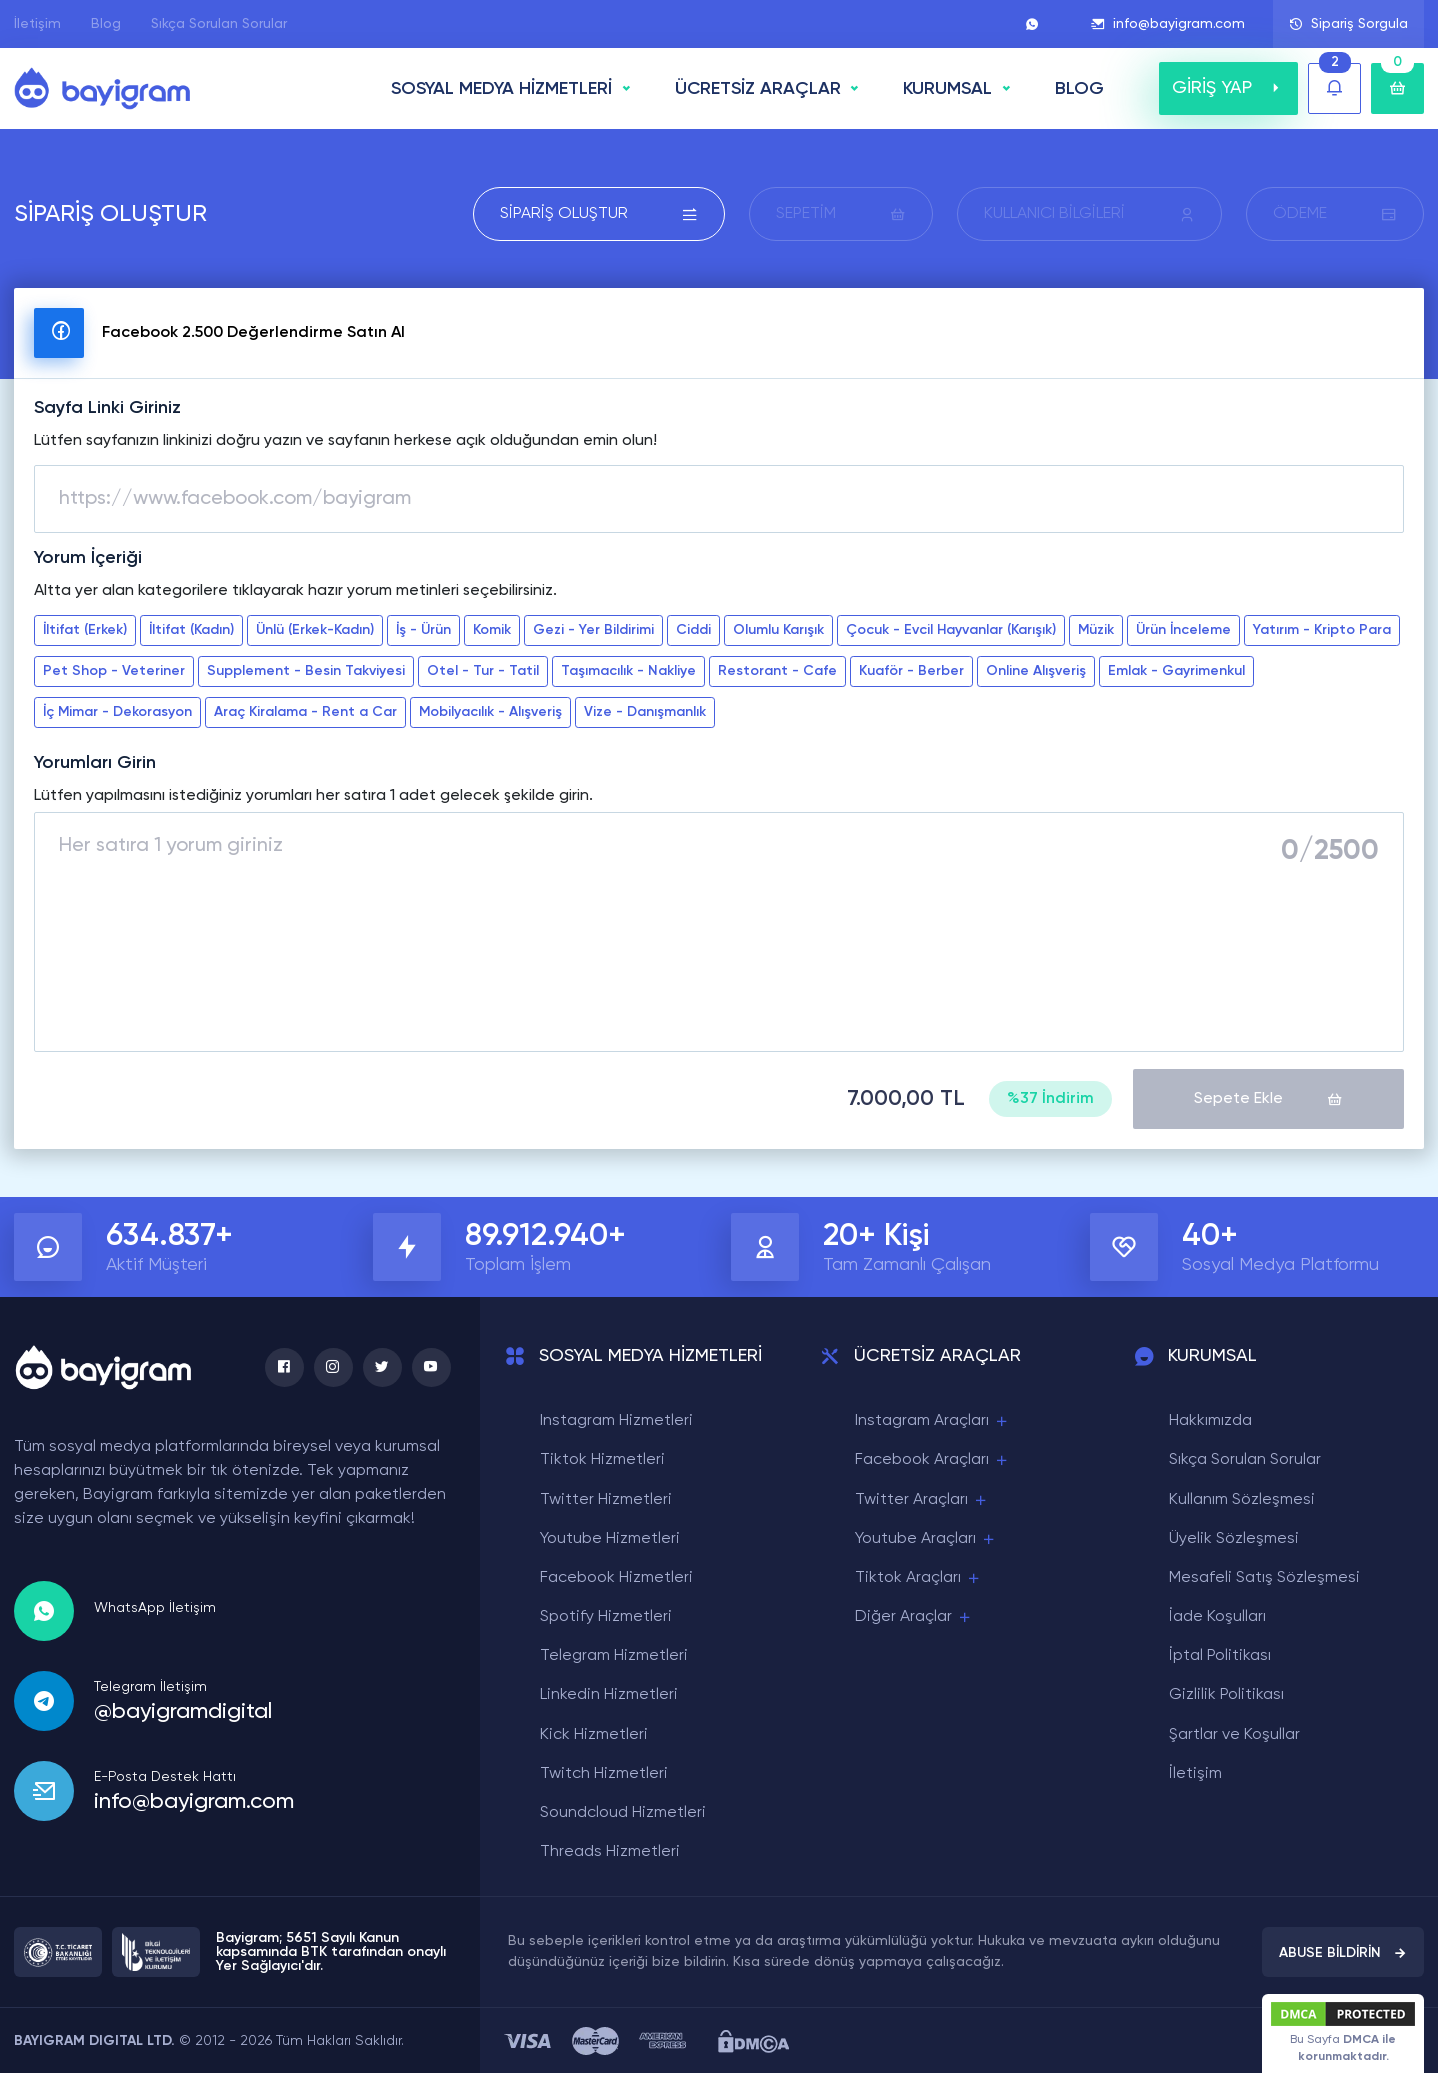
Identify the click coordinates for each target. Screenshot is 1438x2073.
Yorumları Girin (95, 763)
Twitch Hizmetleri (604, 1773)
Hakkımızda (1210, 1420)
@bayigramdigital (183, 1710)
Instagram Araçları (932, 1420)
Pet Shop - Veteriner (114, 671)
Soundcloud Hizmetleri (623, 1812)
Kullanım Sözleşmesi (1242, 1498)
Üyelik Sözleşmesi (1234, 1538)
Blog (106, 24)
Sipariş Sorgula (1348, 24)
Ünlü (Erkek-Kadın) (315, 630)
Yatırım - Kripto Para (1322, 630)
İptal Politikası (1220, 1655)
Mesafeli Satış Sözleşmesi (1264, 1577)
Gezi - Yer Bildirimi (593, 630)
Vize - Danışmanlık (645, 712)
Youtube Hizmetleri (610, 1538)
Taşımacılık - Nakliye (628, 671)
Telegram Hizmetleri (614, 1655)
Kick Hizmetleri (594, 1734)
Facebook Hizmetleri (616, 1577)
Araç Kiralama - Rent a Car (305, 712)
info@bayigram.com (1168, 24)
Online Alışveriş (1036, 671)
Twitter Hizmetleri (606, 1498)
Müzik (1096, 630)
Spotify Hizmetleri (606, 1616)
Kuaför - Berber (911, 671)
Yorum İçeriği (88, 558)
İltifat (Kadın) (191, 630)
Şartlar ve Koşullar (1234, 1734)
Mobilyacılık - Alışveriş (490, 712)
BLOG (1079, 89)
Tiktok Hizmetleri (602, 1459)
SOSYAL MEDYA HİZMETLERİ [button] (501, 89)
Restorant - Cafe (777, 671)
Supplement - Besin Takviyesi (306, 671)
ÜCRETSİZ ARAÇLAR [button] (758, 89)
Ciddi (693, 630)
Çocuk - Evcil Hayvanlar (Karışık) (951, 630)
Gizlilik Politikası (1226, 1694)
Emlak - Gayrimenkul (1176, 671)
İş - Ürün (423, 630)
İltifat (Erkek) (85, 630)
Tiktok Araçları (918, 1577)
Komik (492, 630)
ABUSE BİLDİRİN (1343, 1952)
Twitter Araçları (922, 1498)
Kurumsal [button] (947, 89)
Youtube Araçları (926, 1538)
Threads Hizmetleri (610, 1851)
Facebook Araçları (932, 1459)
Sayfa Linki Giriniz (107, 408)
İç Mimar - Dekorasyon (117, 712)
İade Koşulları (1217, 1616)
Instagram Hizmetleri (616, 1420)
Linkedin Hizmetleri (609, 1694)
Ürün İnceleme (1183, 630)
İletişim (37, 24)
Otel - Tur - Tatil (483, 671)
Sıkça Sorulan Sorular (219, 24)
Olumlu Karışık (778, 630)
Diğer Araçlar (914, 1616)
